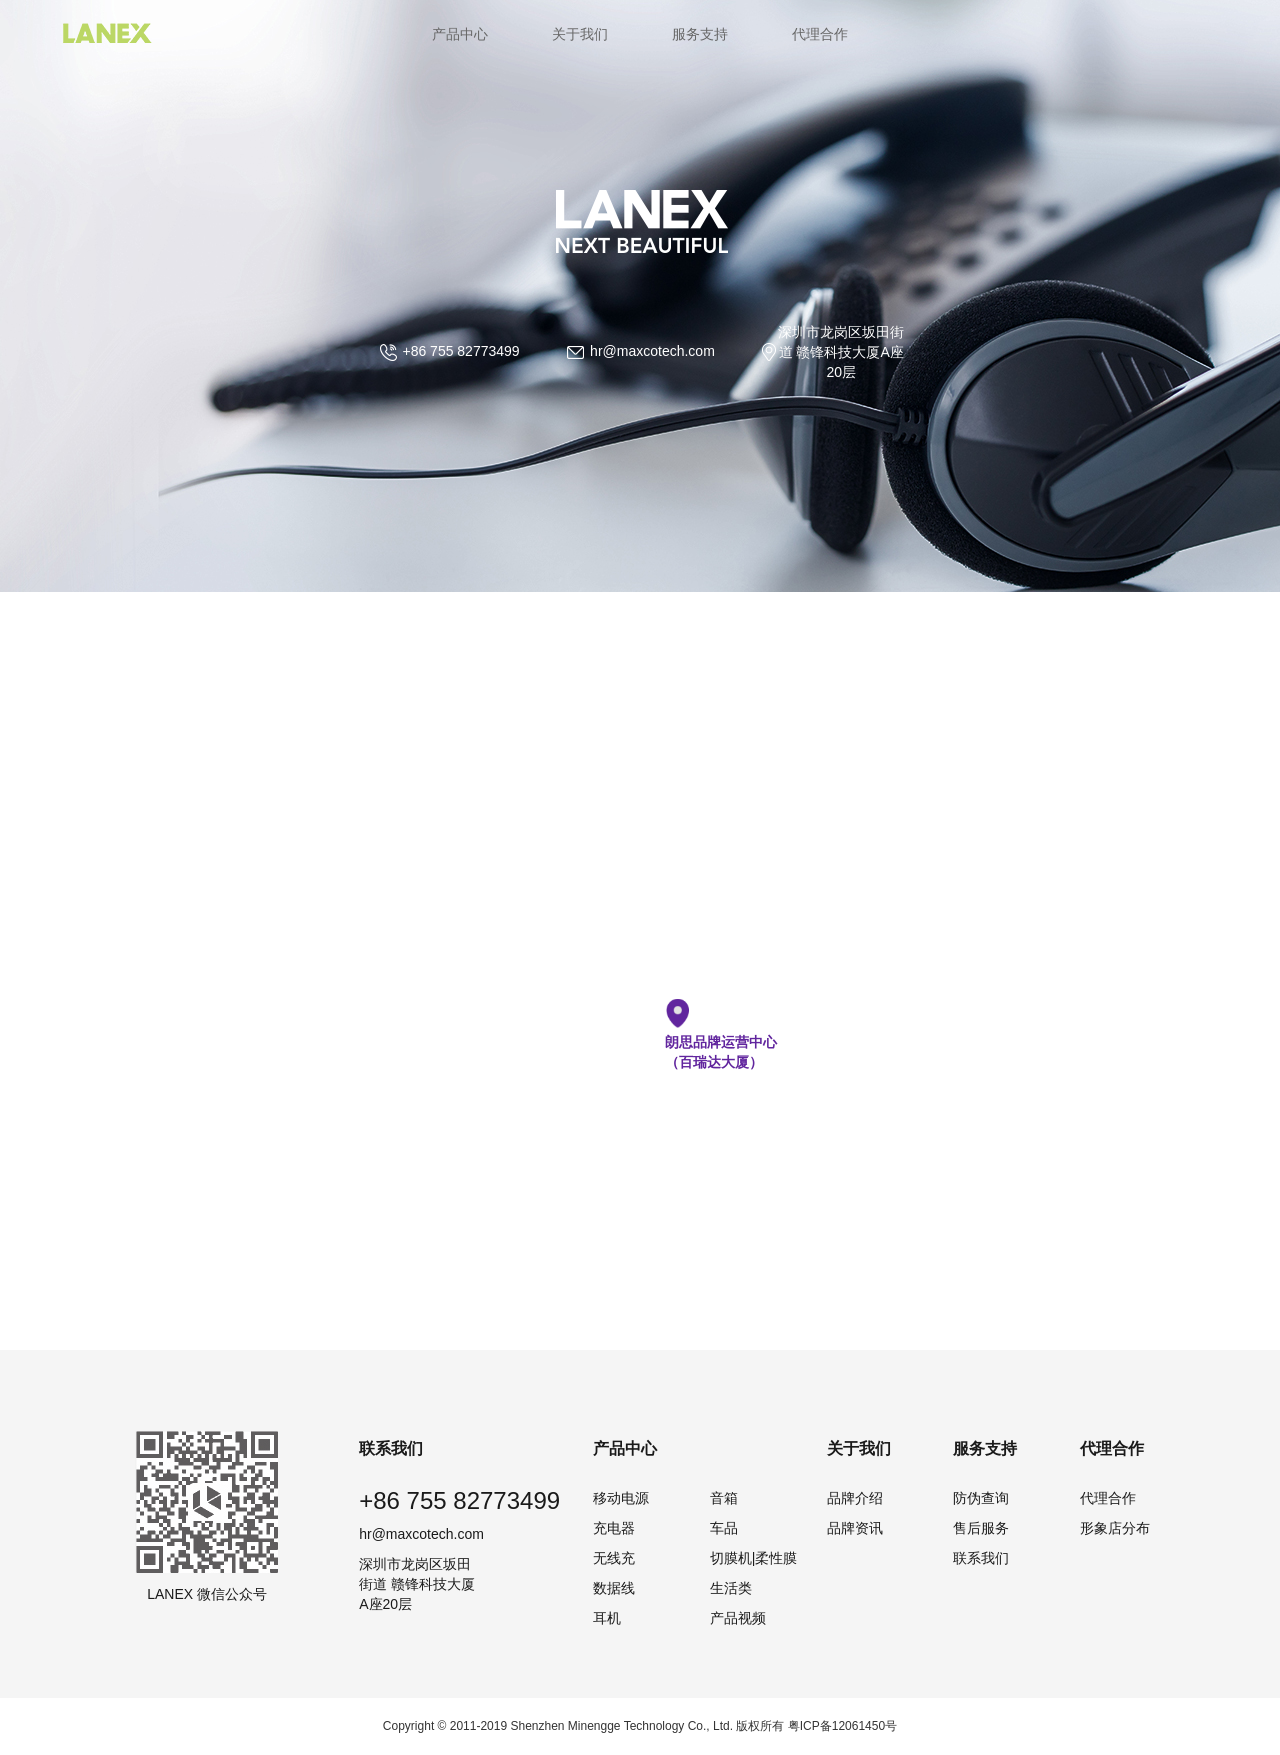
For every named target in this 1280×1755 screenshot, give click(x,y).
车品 (724, 1528)
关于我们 (580, 34)
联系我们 (981, 1558)
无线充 (614, 1558)
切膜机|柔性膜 (754, 1558)
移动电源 (621, 1498)
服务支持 (700, 34)
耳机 (607, 1618)
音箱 (724, 1498)
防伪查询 (981, 1498)
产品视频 (738, 1618)
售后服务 (981, 1528)
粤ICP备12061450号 (842, 1726)
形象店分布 (1115, 1528)
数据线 (614, 1588)
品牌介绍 (855, 1498)
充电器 (614, 1528)
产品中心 (460, 34)
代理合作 (820, 34)
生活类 (731, 1588)
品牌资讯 (855, 1528)
